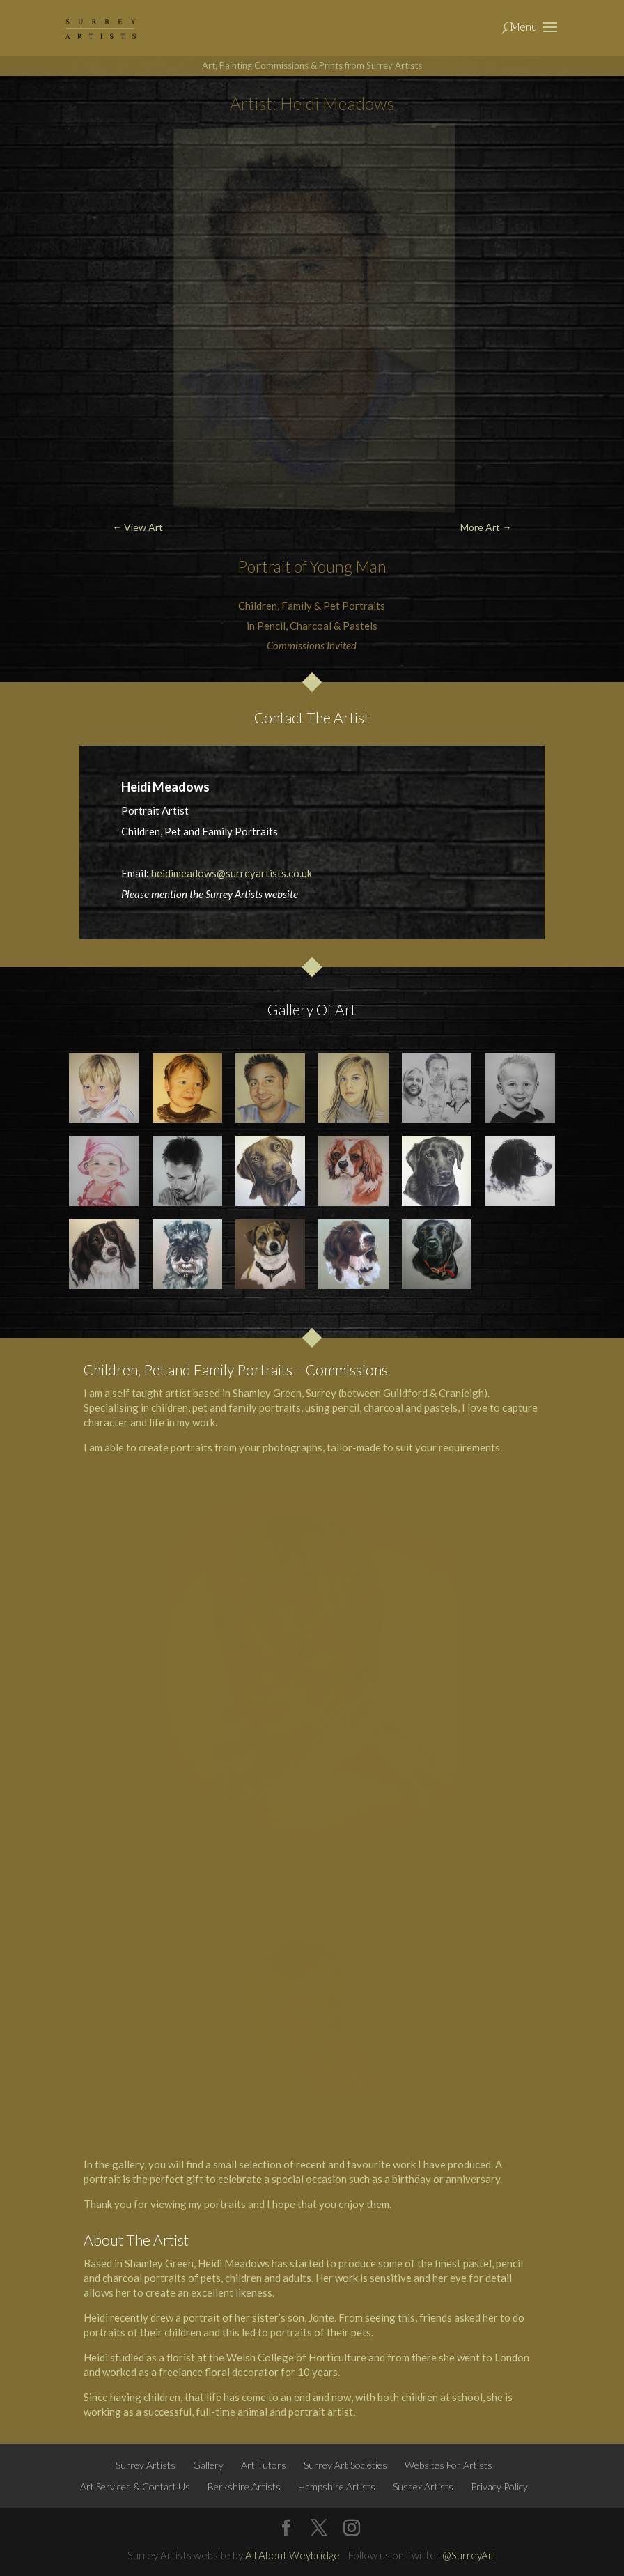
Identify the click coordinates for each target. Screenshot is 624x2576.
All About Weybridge (292, 2555)
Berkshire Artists (244, 2486)
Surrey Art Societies (345, 2465)
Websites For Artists (448, 2465)
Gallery (208, 2465)
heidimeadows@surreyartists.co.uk (231, 873)
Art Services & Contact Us (135, 2486)
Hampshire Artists (336, 2486)
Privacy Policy (499, 2486)
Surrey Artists (146, 2465)
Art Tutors (263, 2465)
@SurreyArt (469, 2555)
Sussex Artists (423, 2486)
